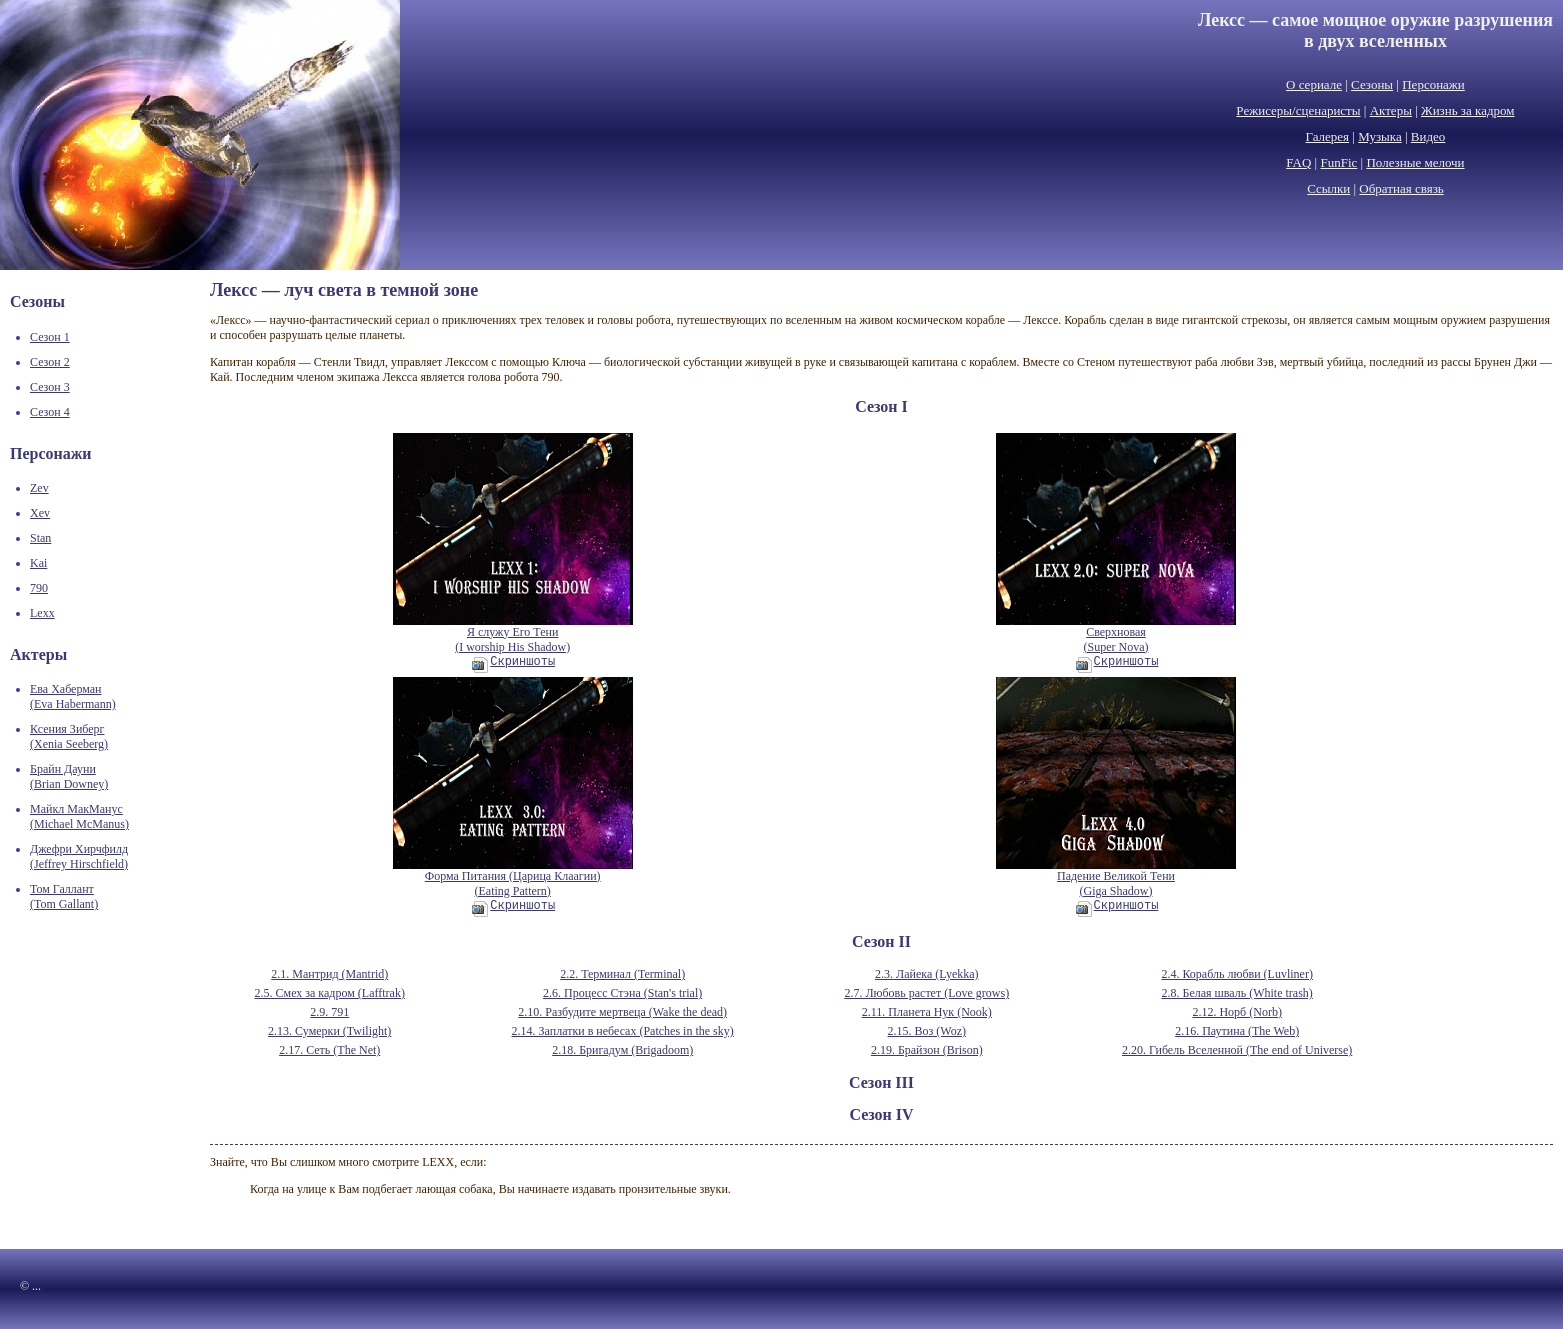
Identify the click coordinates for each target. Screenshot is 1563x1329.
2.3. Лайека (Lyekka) (927, 974)
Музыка (1380, 136)
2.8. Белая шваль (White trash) (1237, 993)
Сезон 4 (50, 412)
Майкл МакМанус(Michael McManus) (79, 816)
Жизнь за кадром (1468, 110)
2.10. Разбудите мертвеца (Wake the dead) (622, 1012)
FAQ (1298, 162)
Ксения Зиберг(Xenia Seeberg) (69, 736)
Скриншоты (513, 662)
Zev (39, 488)
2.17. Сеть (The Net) (329, 1050)
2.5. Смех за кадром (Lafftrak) (330, 993)
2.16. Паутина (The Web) (1237, 1031)
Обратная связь (1401, 188)
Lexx (42, 613)
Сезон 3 (50, 387)
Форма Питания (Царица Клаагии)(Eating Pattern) (513, 878)
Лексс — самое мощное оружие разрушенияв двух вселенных (1375, 30)
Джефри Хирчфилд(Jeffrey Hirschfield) (79, 856)
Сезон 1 (50, 337)
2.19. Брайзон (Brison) (927, 1050)
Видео (1428, 136)
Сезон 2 (50, 362)
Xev (40, 513)
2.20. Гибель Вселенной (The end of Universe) (1237, 1050)
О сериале (1314, 84)
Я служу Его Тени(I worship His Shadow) (513, 634)
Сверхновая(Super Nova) (1116, 634)
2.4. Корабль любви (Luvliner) (1236, 974)
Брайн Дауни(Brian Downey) (69, 776)
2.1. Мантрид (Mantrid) (329, 974)
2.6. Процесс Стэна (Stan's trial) (622, 993)
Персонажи (1433, 84)
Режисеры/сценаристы (1298, 110)
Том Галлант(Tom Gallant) (64, 896)
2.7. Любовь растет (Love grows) (926, 993)
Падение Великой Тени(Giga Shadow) (1116, 878)
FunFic (1338, 162)
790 (39, 588)
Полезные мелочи (1415, 162)
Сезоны (1372, 84)
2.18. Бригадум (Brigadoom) (622, 1050)
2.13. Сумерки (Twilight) (329, 1031)
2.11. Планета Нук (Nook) (927, 1012)
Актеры (1391, 110)
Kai (38, 563)
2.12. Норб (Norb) (1236, 1012)
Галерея (1328, 136)
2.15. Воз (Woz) (927, 1031)
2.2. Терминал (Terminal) (622, 974)
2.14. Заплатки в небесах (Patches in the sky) (623, 1031)
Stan (40, 538)
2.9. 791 (329, 1012)
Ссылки (1328, 188)
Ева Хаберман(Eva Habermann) (73, 696)
